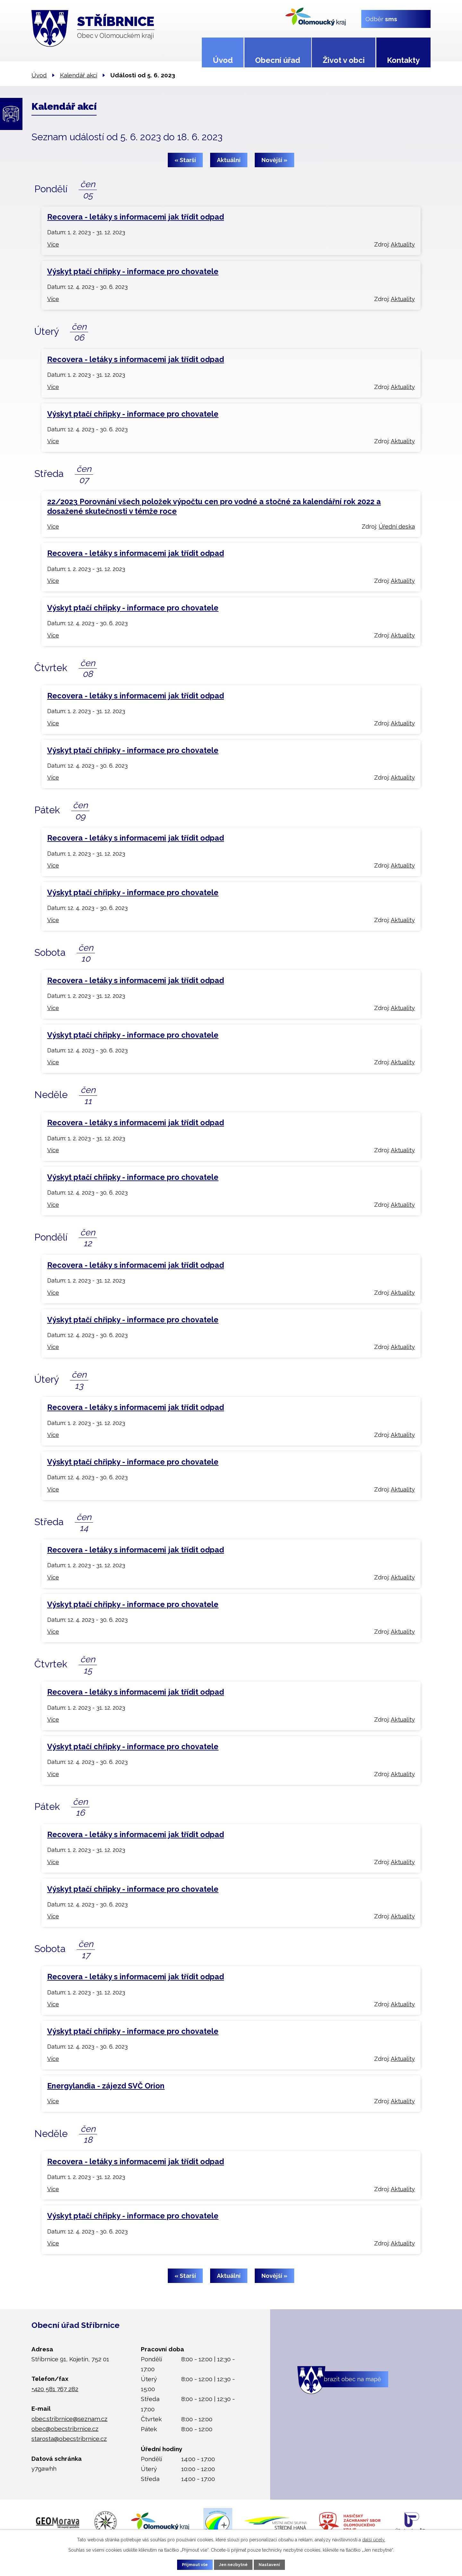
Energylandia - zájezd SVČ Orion (106, 2085)
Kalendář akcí (78, 75)
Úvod (223, 60)
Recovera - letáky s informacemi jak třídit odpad (135, 216)
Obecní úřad (277, 60)
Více (53, 244)
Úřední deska (397, 526)
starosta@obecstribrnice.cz (69, 2438)
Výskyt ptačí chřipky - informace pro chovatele (132, 271)
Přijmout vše (189, 2564)
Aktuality (403, 244)
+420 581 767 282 (54, 2388)
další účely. (373, 2538)
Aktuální (229, 160)
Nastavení (275, 2564)
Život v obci (344, 60)
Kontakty (403, 60)
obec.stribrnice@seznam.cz (69, 2418)
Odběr (381, 18)
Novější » (278, 160)
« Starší (181, 160)
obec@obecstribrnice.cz (64, 2428)
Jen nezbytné (233, 2564)
